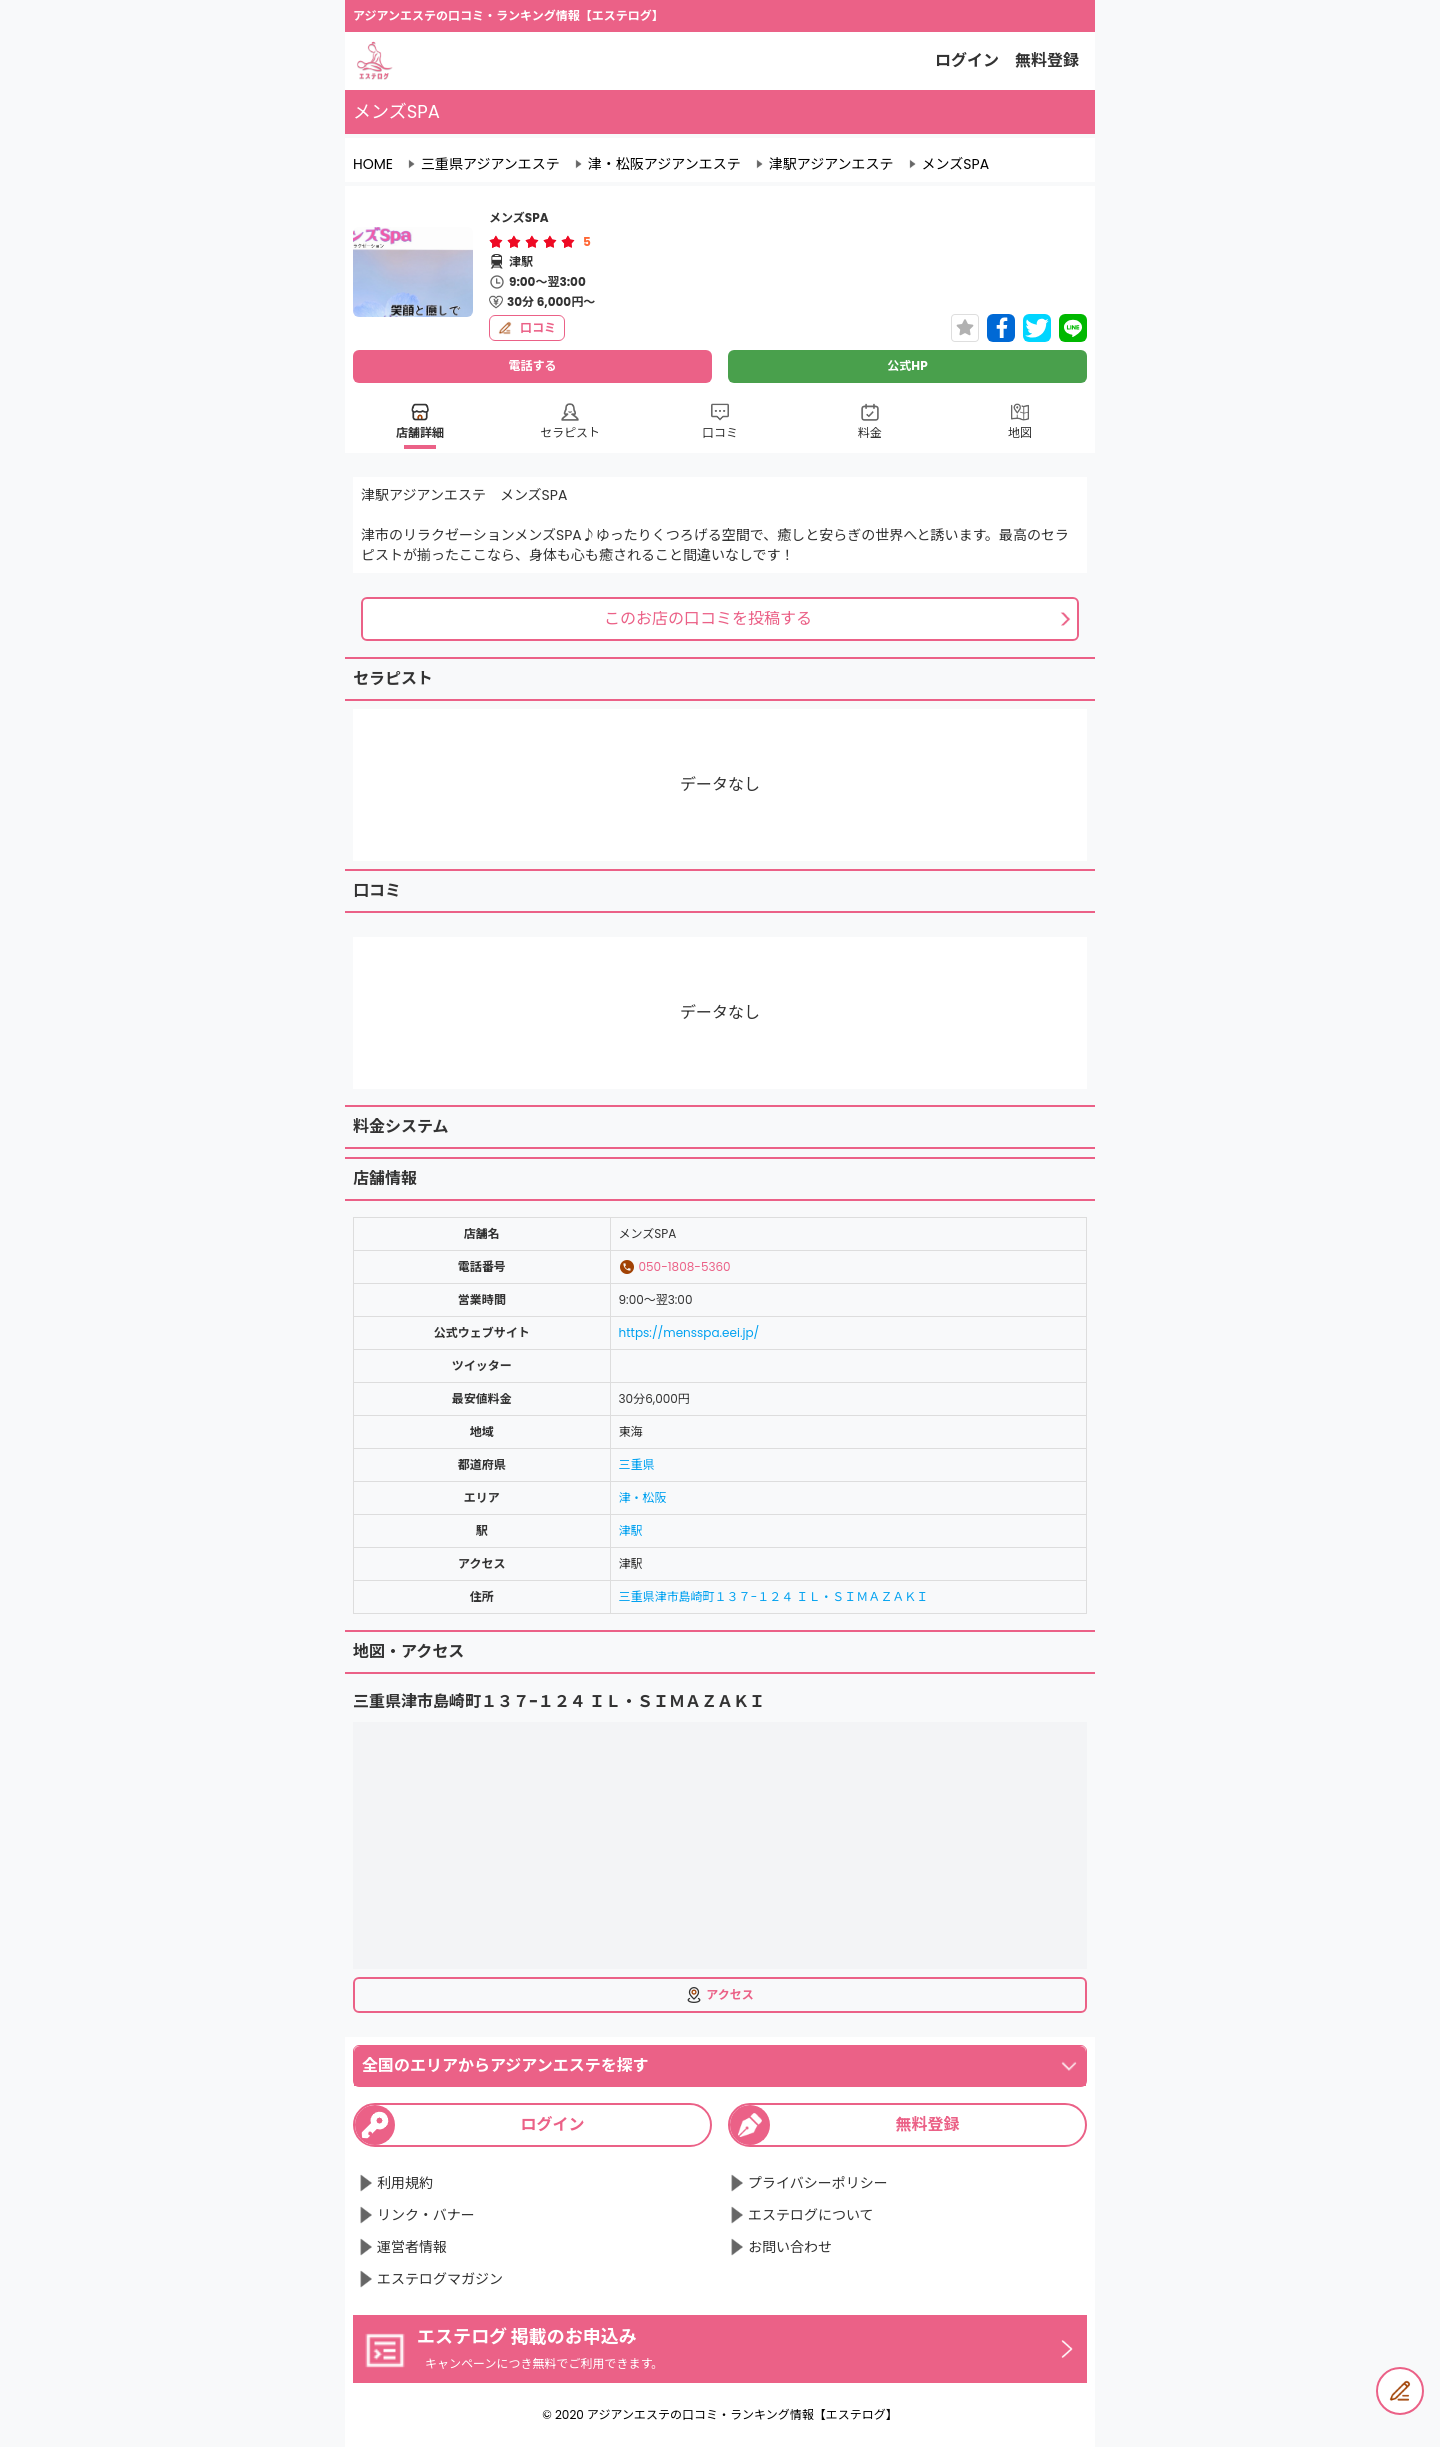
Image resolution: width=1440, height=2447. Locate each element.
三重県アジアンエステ (490, 164)
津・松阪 (643, 1497)
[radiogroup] (532, 242)
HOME (373, 164)
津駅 (631, 1530)
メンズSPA (955, 164)
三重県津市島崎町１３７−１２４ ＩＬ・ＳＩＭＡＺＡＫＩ (774, 1596)
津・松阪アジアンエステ (664, 164)
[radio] (498, 242)
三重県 (637, 1464)
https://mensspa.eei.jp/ (689, 1332)
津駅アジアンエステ (831, 164)
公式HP (907, 365)
